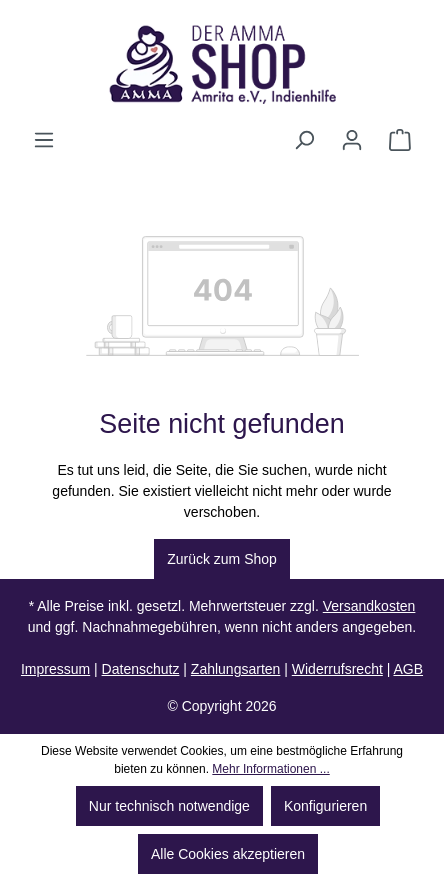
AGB (408, 669)
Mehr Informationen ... (270, 769)
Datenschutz (141, 669)
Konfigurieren (325, 806)
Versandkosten (369, 606)
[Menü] (44, 140)
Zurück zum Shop (222, 559)
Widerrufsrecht (337, 669)
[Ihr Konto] (352, 140)
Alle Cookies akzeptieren (228, 854)
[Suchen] (304, 140)
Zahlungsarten (236, 669)
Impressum (55, 669)
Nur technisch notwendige (169, 806)
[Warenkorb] (400, 140)
